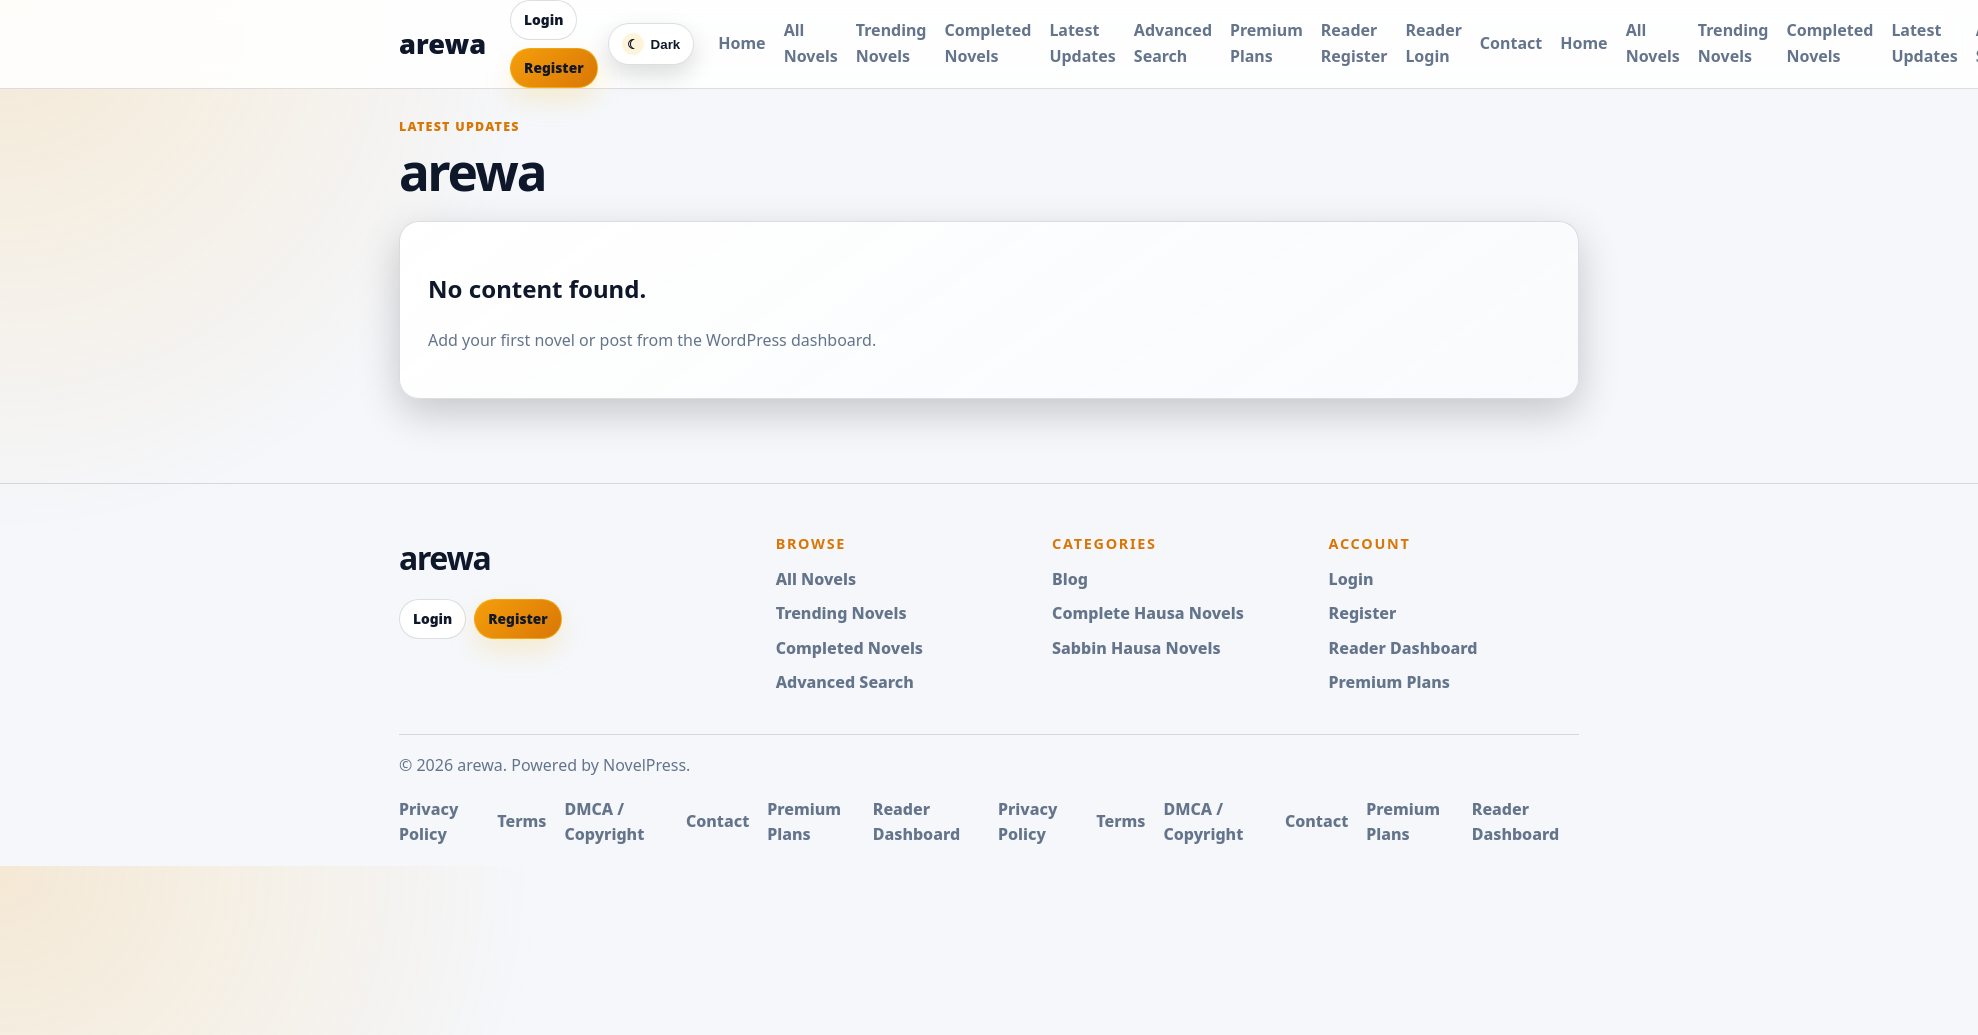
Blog (1070, 579)
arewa (442, 43)
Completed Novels (849, 648)
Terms (521, 821)
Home (741, 43)
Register (554, 67)
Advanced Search (845, 682)
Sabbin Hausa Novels (1136, 648)
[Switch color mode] (651, 44)
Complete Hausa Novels (1148, 613)
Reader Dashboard (1403, 648)
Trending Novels (841, 613)
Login (543, 19)
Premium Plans (1389, 682)
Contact (1511, 43)
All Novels (816, 579)
